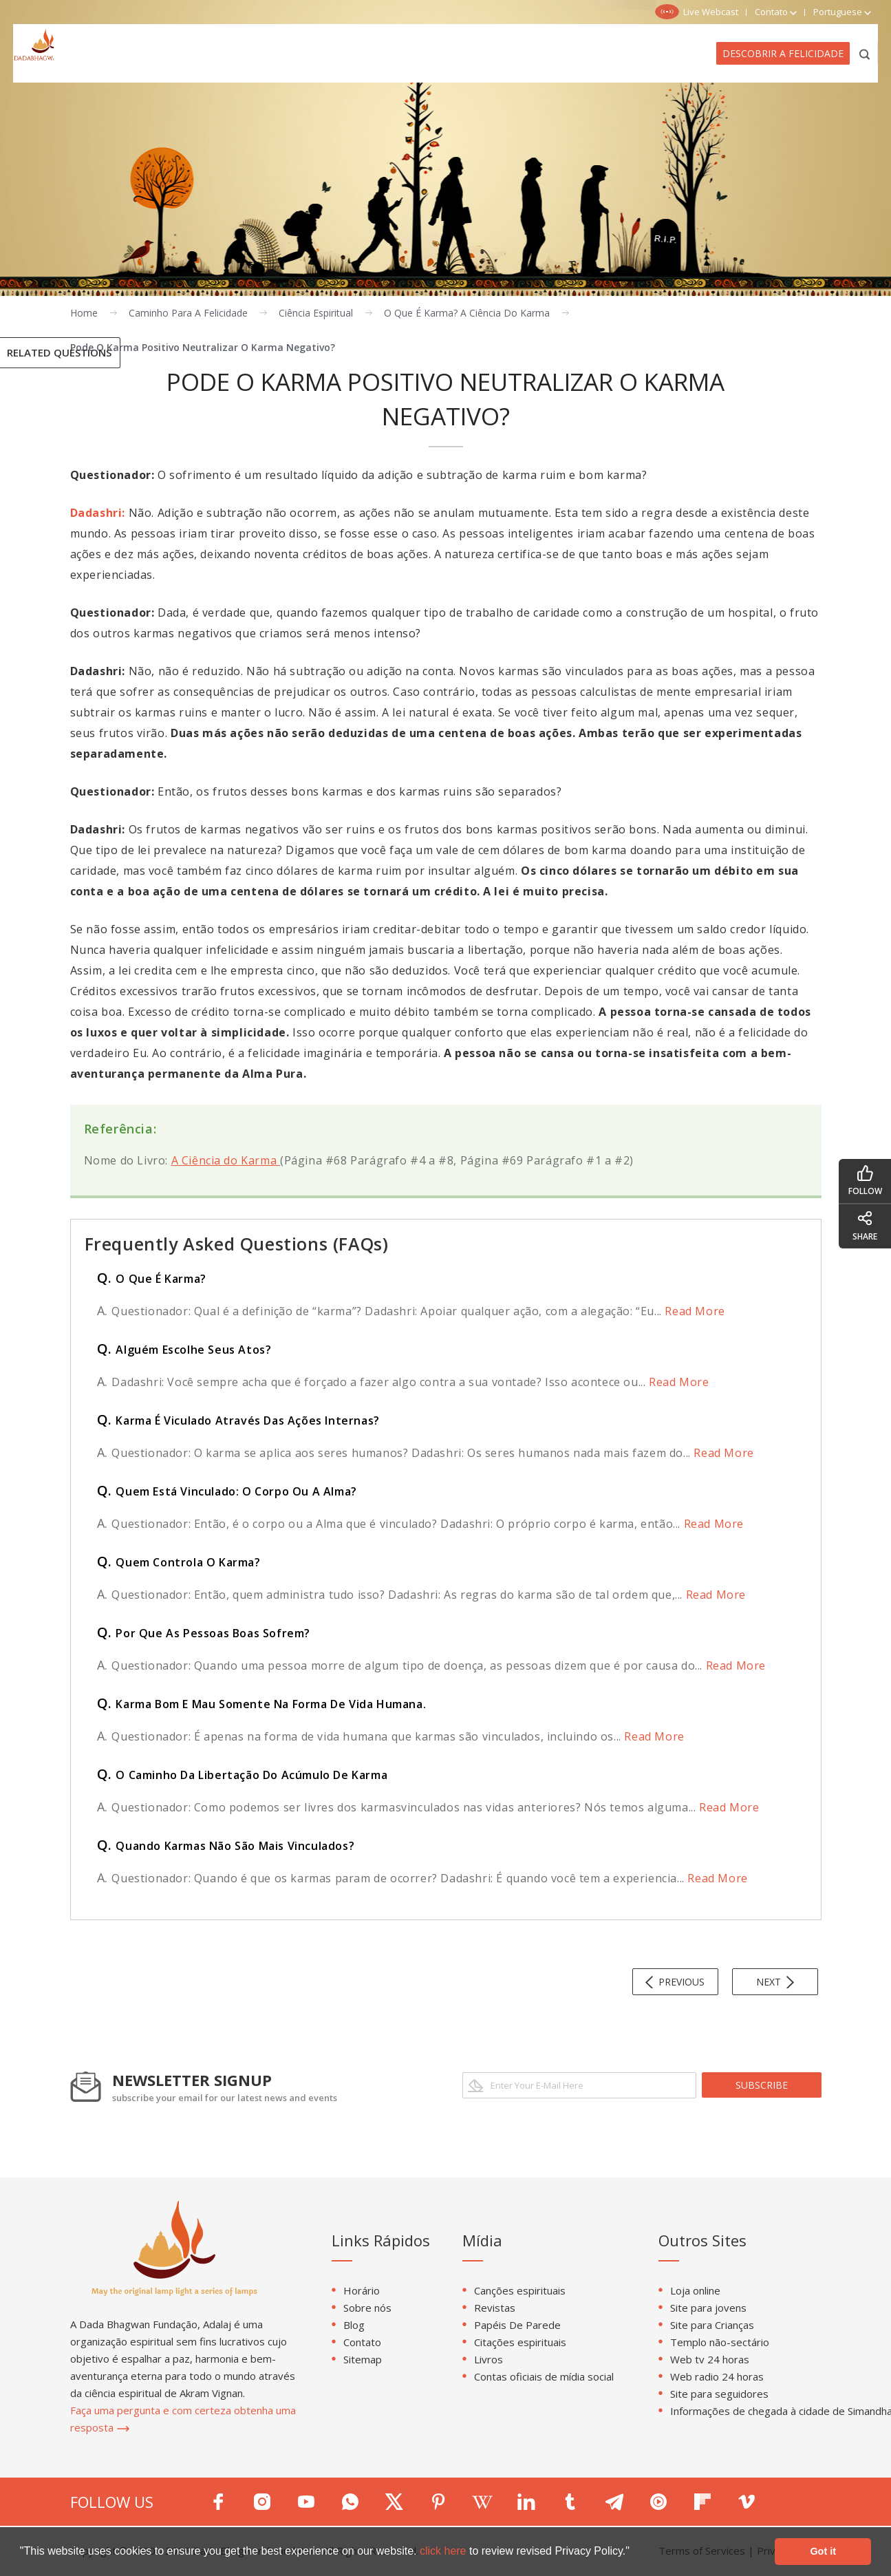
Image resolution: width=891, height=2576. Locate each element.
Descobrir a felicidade (783, 53)
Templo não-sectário (719, 2342)
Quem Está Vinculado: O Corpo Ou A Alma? (227, 1491)
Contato (362, 2342)
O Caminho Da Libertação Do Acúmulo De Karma (242, 1774)
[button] (634, 2553)
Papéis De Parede (517, 2325)
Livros (488, 2359)
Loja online (695, 2290)
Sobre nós (367, 2307)
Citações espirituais (520, 2342)
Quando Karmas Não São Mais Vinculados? (226, 1845)
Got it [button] (823, 2551)
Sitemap (362, 2359)
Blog (354, 2325)
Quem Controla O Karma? (179, 1562)
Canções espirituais (520, 2290)
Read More (693, 1311)
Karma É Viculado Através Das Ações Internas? (238, 1420)
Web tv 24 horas (709, 2359)
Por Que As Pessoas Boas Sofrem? (203, 1633)
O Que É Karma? (151, 1278)
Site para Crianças (712, 2325)
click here (444, 2551)
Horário (361, 2290)
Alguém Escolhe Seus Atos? (184, 1349)
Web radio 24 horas (717, 2376)
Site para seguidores (719, 2394)
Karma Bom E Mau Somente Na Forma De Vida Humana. (262, 1704)
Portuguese (842, 12)
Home (84, 312)
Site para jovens (708, 2307)
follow (865, 1180)
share (865, 1226)
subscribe (762, 2084)
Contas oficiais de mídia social (544, 2376)
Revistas (494, 2307)
